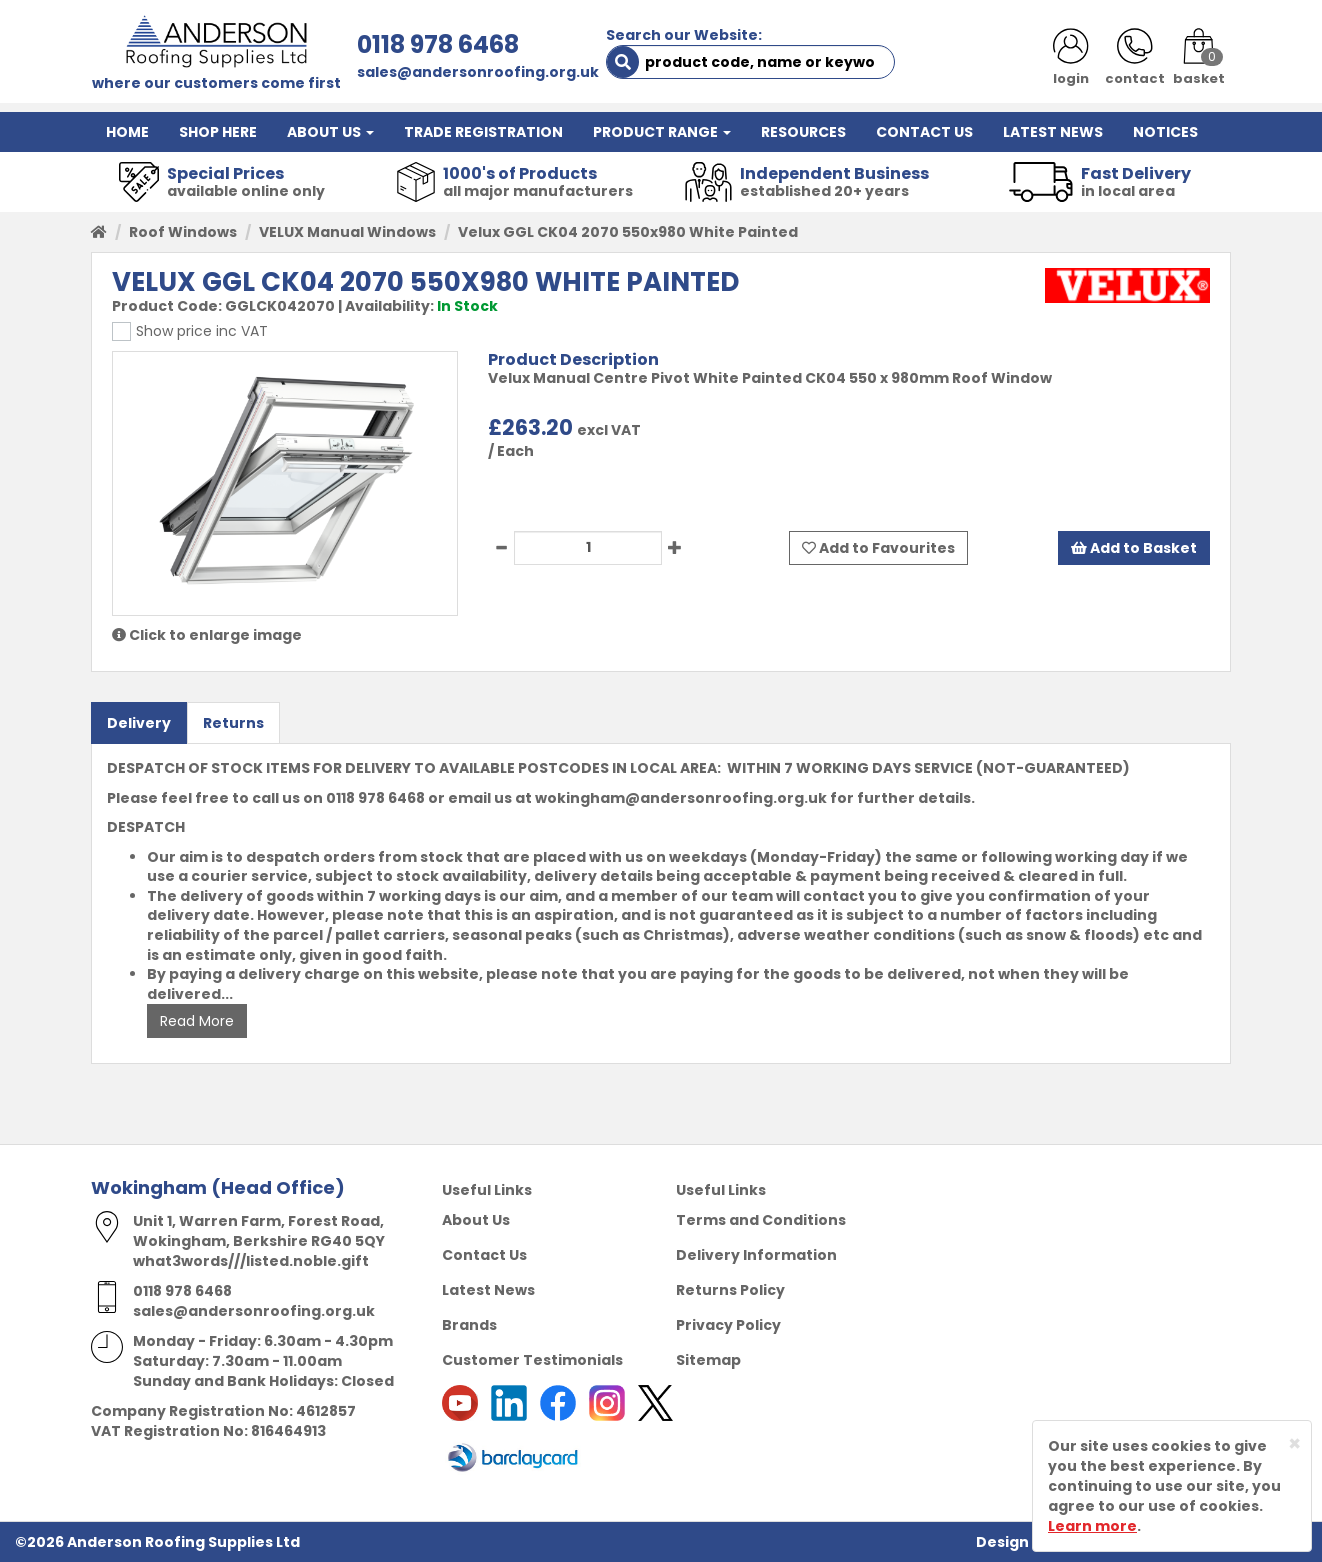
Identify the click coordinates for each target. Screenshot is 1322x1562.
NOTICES (1165, 132)
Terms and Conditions (761, 1220)
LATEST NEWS (1053, 132)
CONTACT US (924, 132)
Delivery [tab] (139, 723)
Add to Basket (1134, 548)
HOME (127, 132)
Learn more (1092, 1526)
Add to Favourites (878, 548)
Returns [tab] (233, 723)
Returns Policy (730, 1290)
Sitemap (708, 1360)
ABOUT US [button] (330, 132)
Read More (197, 1021)
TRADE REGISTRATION (483, 132)
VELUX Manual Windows (347, 232)
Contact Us (484, 1255)
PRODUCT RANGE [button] (662, 132)
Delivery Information (756, 1255)
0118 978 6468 (438, 44)
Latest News (488, 1290)
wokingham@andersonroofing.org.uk (681, 798)
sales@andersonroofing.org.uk (478, 72)
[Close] (1294, 1443)
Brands (469, 1325)
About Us (476, 1220)
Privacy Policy (728, 1325)
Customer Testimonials (532, 1360)
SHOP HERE (218, 132)
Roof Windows (183, 232)
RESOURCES (803, 132)
